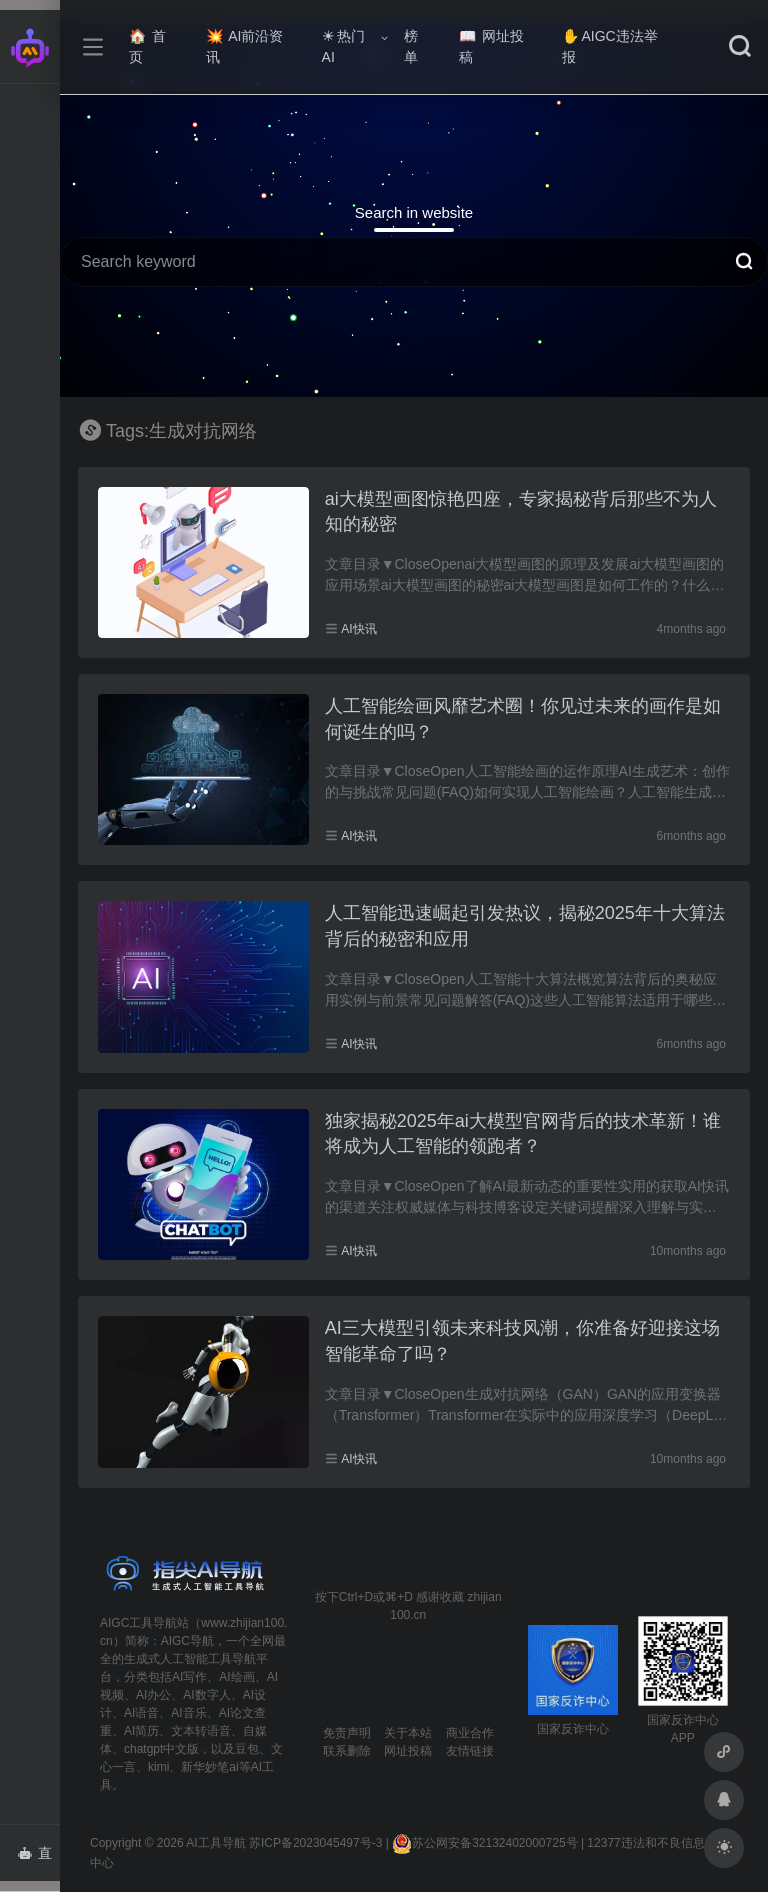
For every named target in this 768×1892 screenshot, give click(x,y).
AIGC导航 (187, 1641)
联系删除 (347, 1751)
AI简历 (141, 1731)
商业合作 (470, 1733)
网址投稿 (491, 46)
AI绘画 (236, 1677)
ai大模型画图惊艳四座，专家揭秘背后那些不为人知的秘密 (521, 512)
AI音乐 (188, 1713)
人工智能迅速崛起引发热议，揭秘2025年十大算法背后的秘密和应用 (525, 926)
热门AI (343, 46)
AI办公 (153, 1695)
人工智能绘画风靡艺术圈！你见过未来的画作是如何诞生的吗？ (523, 719)
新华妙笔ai (209, 1767)
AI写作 (189, 1677)
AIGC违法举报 (609, 46)
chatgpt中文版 (161, 1749)
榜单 (411, 46)
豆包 (247, 1749)
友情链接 (470, 1751)
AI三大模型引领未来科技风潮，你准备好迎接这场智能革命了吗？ (522, 1341)
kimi (158, 1767)
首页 (147, 46)
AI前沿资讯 (244, 46)
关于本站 (408, 1733)
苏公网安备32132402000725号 (484, 1843)
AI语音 (141, 1713)
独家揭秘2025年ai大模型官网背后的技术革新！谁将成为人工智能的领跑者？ (523, 1134)
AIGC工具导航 (138, 1623)
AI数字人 (206, 1695)
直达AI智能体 (38, 1859)
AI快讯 (358, 629)
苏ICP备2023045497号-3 (315, 1843)
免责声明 (347, 1733)
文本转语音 (201, 1731)
